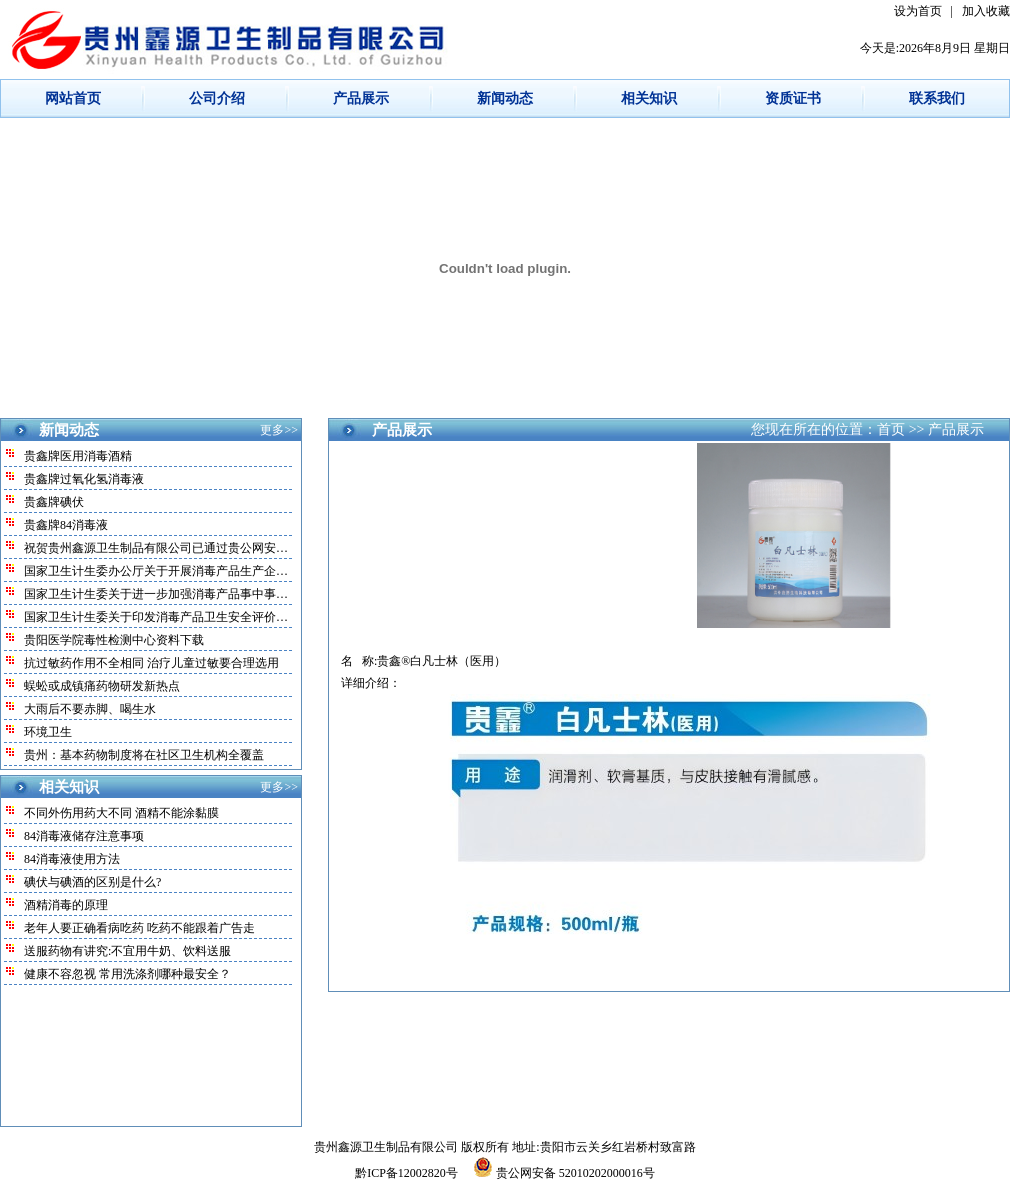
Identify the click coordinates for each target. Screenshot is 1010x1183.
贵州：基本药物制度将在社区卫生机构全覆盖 (144, 755)
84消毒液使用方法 (72, 859)
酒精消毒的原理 (66, 905)
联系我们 (937, 98)
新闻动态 (505, 98)
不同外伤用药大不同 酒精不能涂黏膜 (121, 813)
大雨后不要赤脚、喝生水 (90, 709)
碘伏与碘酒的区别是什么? (92, 882)
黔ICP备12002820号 (408, 1173)
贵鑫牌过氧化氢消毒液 (84, 479)
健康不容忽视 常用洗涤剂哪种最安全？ (127, 974)
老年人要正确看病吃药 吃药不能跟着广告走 (139, 928)
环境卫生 (48, 732)
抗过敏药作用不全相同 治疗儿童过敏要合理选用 (151, 663)
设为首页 (918, 11)
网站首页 (73, 98)
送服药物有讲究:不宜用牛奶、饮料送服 (127, 951)
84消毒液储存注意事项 (84, 836)
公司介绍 (217, 98)
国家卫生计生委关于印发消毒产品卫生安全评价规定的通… (180, 617)
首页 (891, 429)
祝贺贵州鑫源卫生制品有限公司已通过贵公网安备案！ (168, 548)
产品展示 (361, 98)
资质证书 (793, 98)
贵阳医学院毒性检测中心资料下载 (114, 640)
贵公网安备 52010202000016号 (564, 1173)
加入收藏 (986, 11)
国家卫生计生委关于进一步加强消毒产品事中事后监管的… (180, 594)
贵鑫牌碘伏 (54, 502)
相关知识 (649, 98)
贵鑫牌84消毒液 (66, 525)
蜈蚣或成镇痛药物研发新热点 (102, 686)
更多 (272, 430)
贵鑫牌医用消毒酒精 (78, 456)
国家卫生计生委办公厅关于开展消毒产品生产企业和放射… (180, 571)
